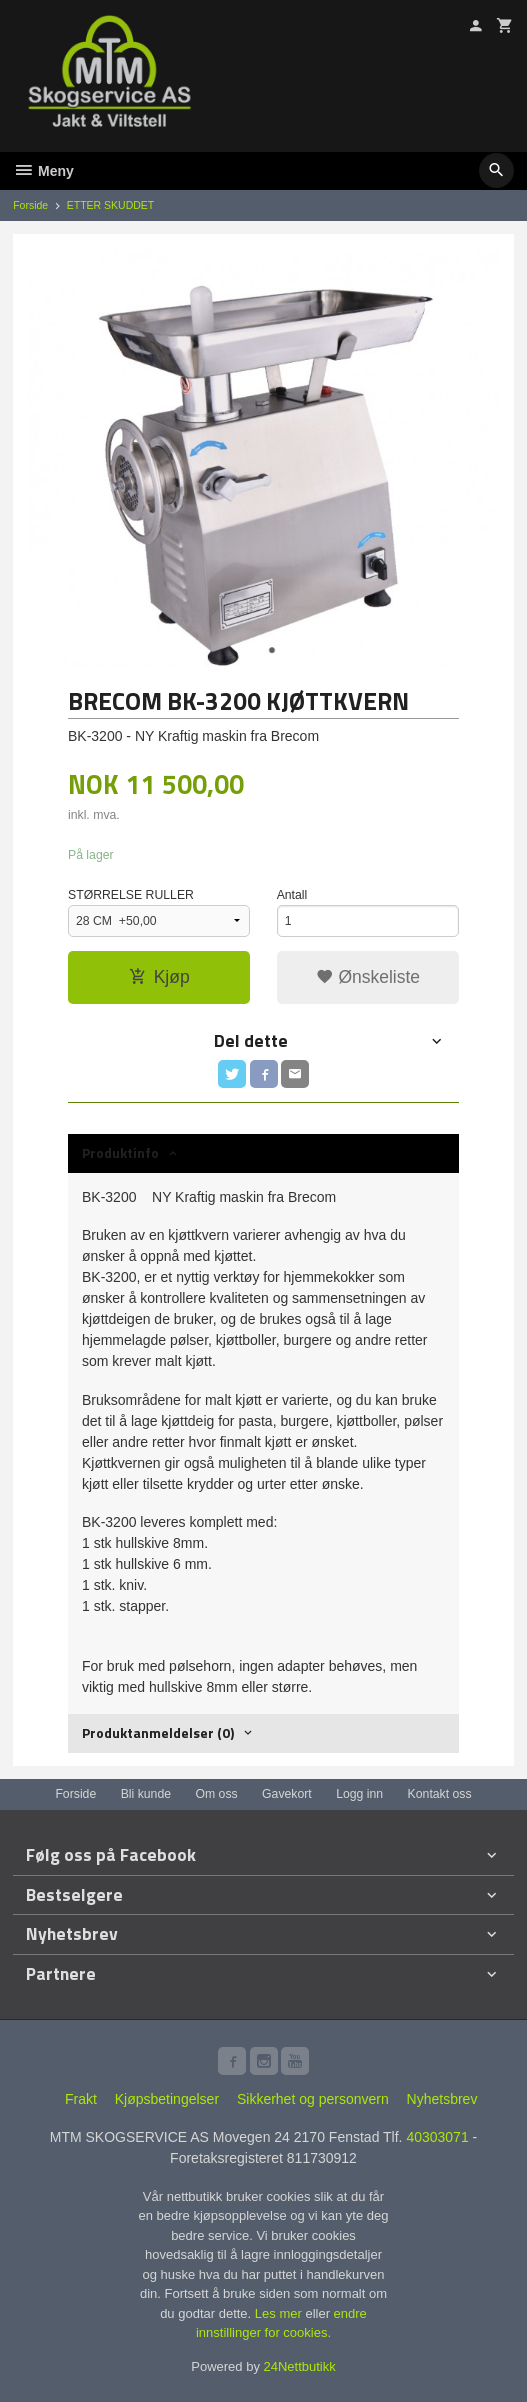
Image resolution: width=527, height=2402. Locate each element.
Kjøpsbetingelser (167, 2099)
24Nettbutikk (300, 2366)
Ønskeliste (368, 977)
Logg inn (359, 1794)
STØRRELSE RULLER (131, 895)
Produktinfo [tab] (120, 1152)
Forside (30, 205)
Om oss (216, 1794)
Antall (292, 895)
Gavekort (287, 1794)
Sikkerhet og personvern (313, 2099)
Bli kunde (146, 1794)
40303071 (437, 2137)
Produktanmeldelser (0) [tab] (158, 1732)
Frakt (81, 2099)
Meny (43, 171)
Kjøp (159, 977)
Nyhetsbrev (442, 2099)
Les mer (280, 2313)
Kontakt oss (440, 1794)
